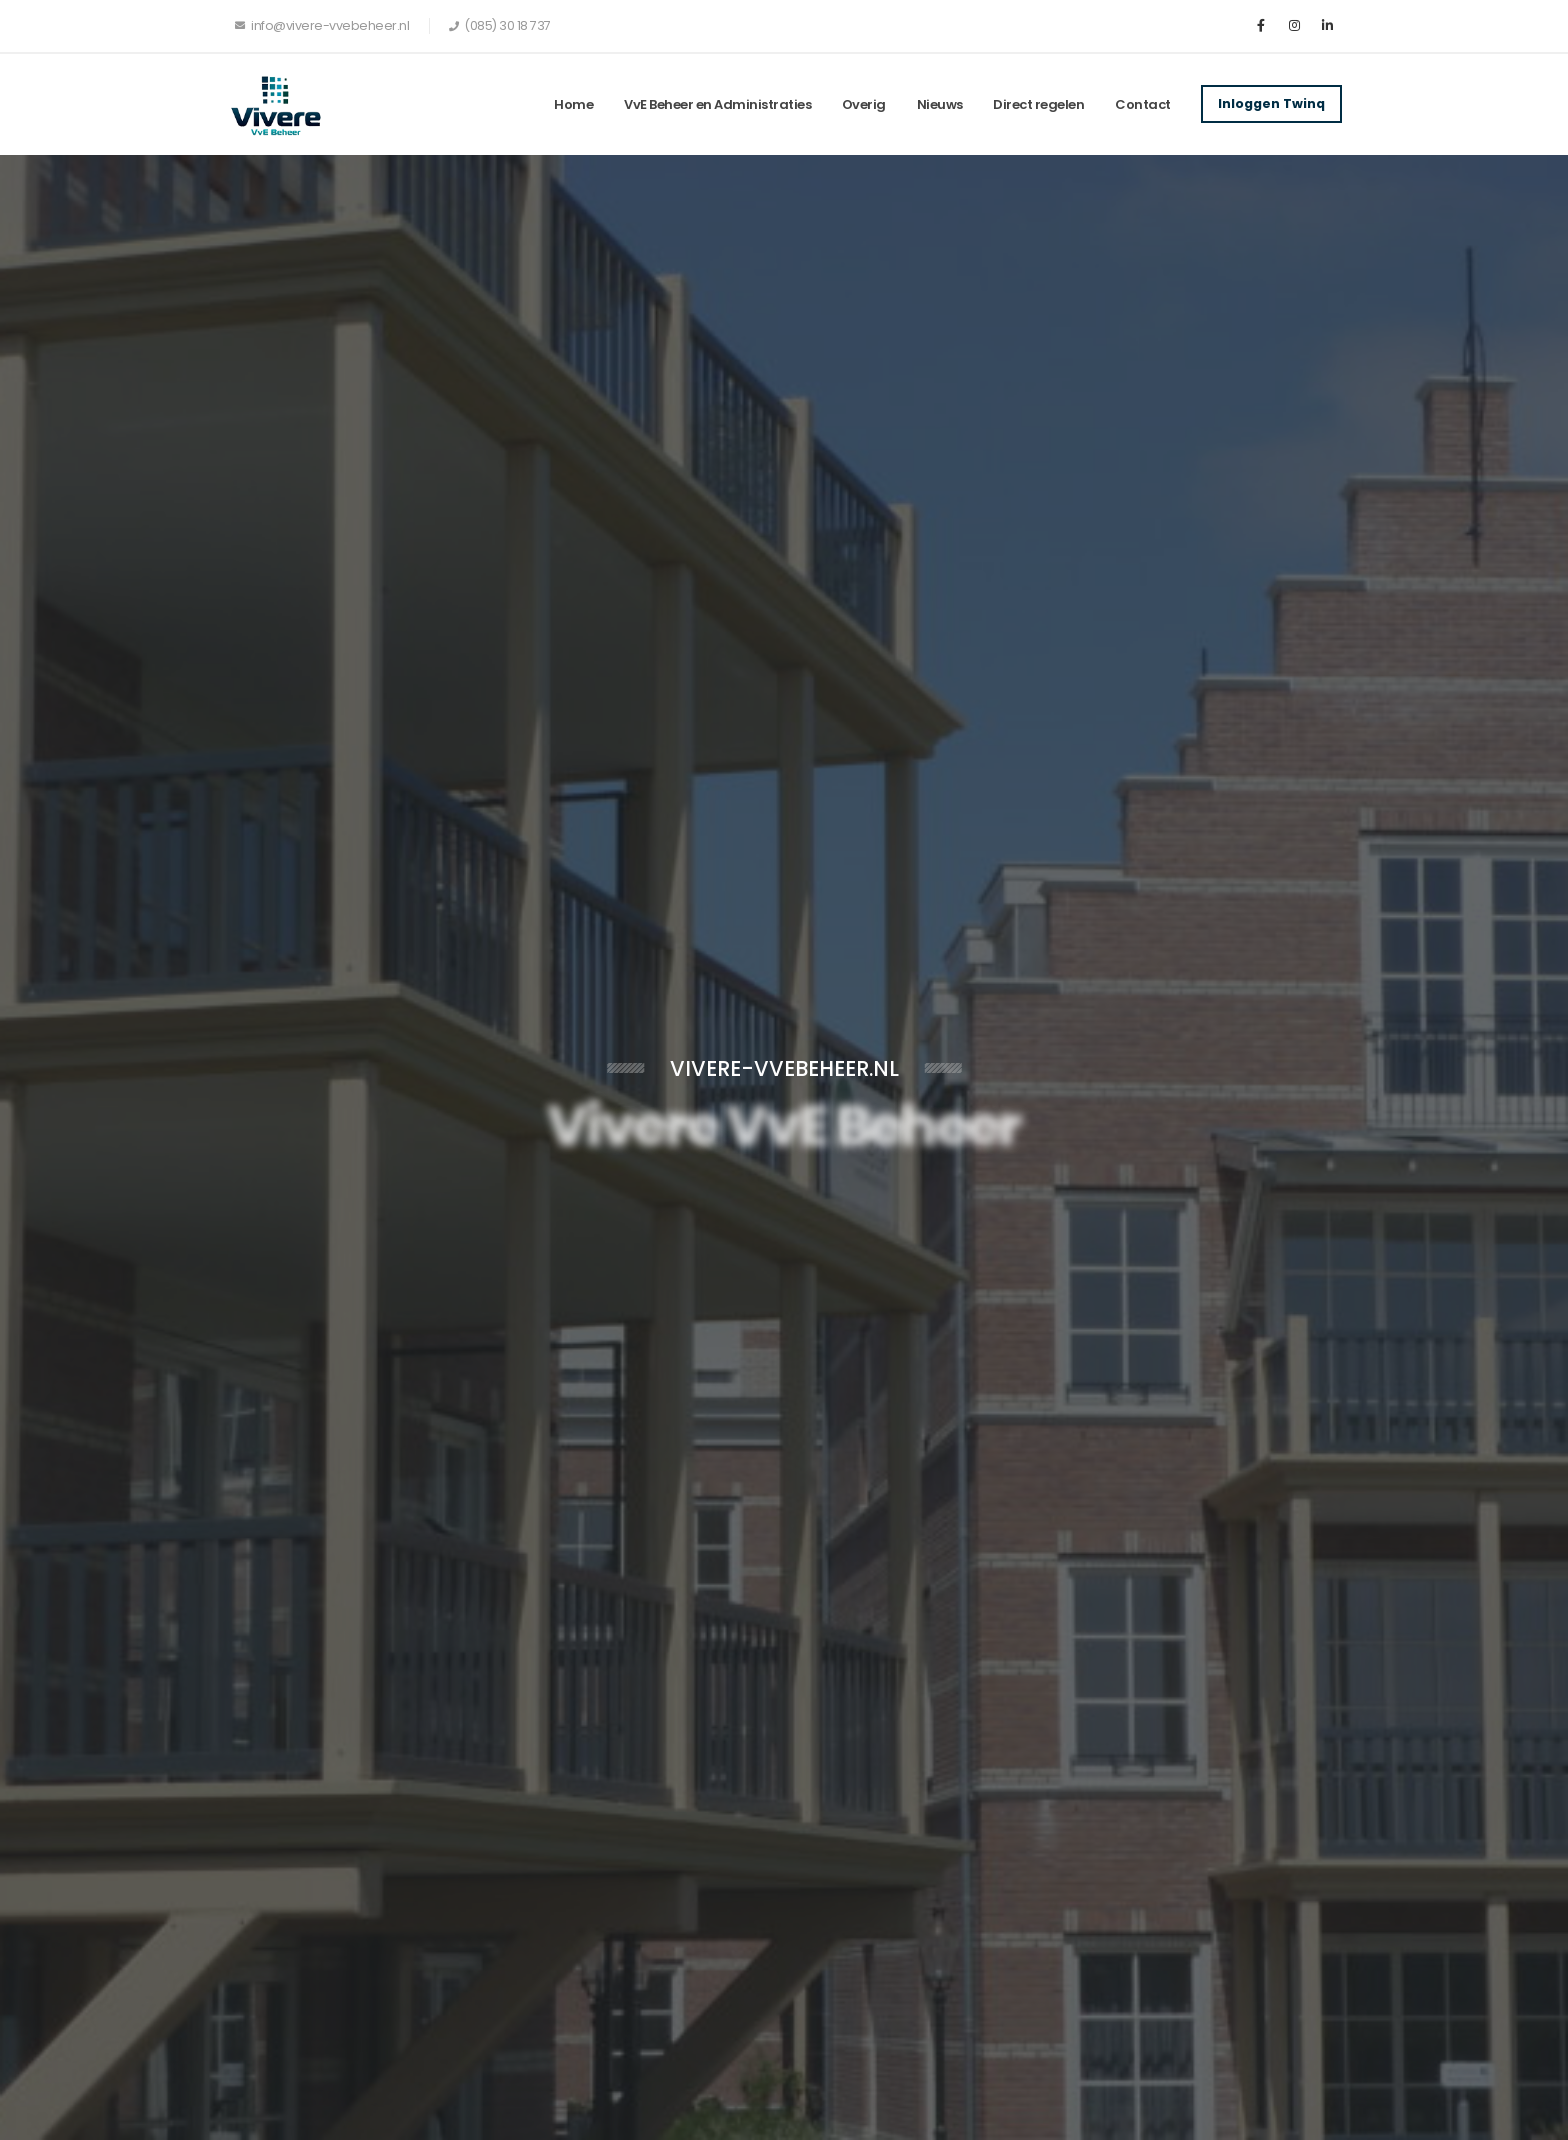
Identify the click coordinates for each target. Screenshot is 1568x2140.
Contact (1143, 104)
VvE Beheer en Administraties (717, 104)
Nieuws (940, 104)
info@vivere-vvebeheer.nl (322, 25)
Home (573, 104)
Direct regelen (1038, 104)
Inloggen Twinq (1271, 103)
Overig (864, 104)
